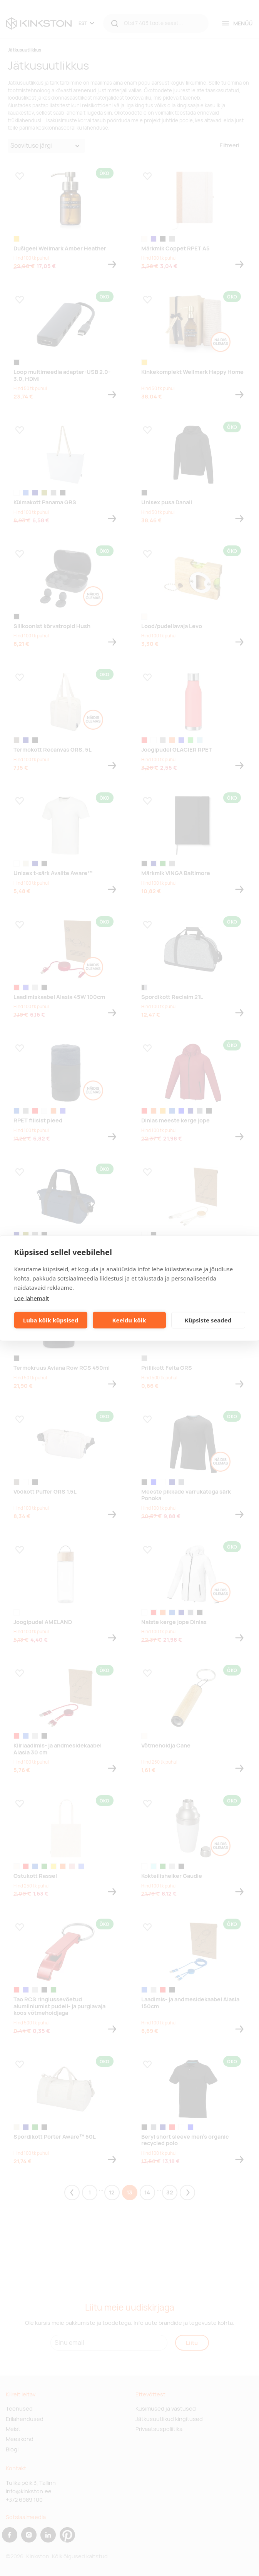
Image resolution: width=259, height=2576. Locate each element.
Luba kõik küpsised (50, 1320)
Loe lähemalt (31, 1298)
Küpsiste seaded (208, 1320)
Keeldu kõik (129, 1320)
